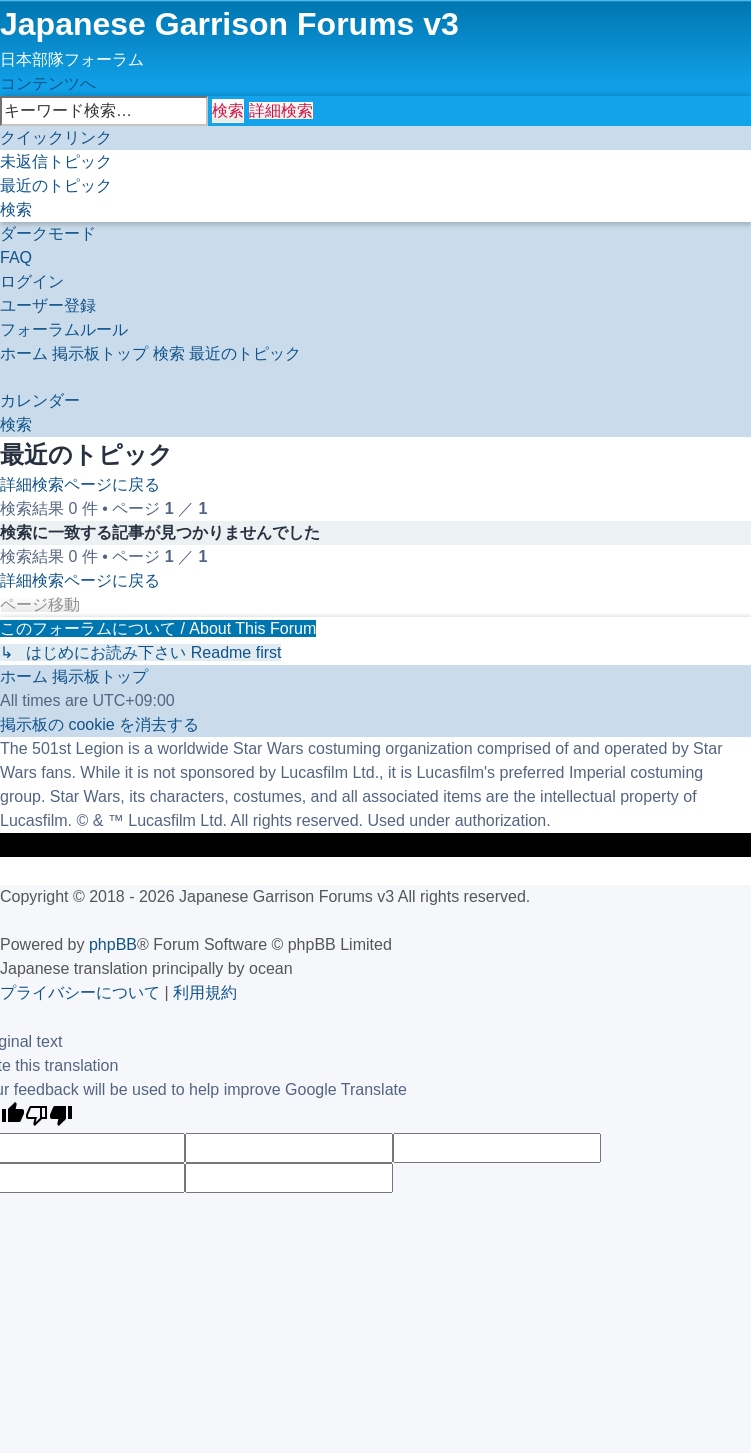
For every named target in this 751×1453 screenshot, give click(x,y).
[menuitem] (56, 161)
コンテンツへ (48, 83)
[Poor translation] (49, 1117)
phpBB (113, 944)
